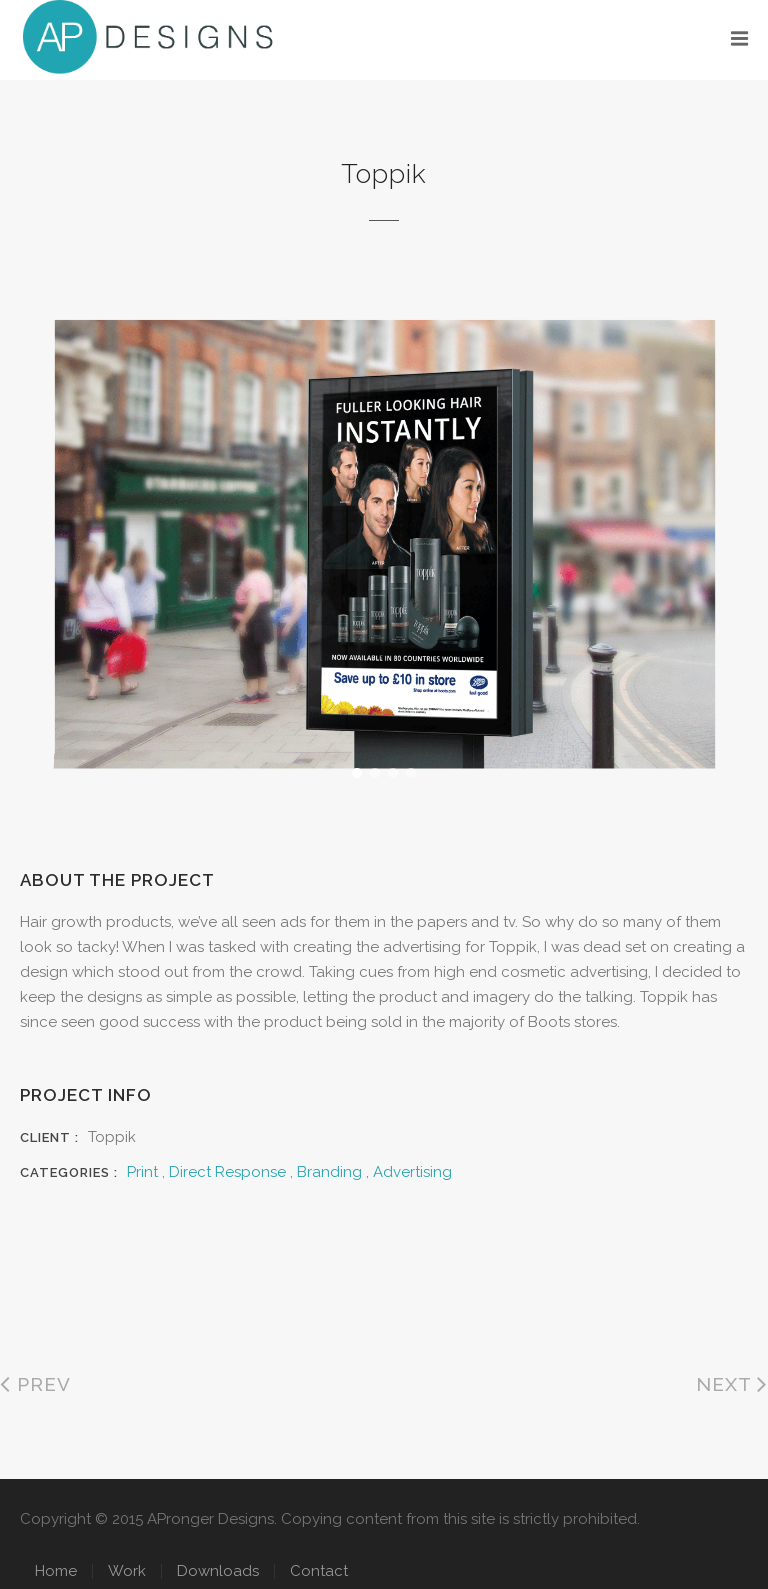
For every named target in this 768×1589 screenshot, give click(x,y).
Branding (329, 1172)
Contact (319, 1571)
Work (127, 1571)
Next (732, 1384)
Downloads (218, 1571)
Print (142, 1172)
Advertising (412, 1172)
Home (56, 1571)
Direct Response (227, 1172)
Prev (35, 1384)
